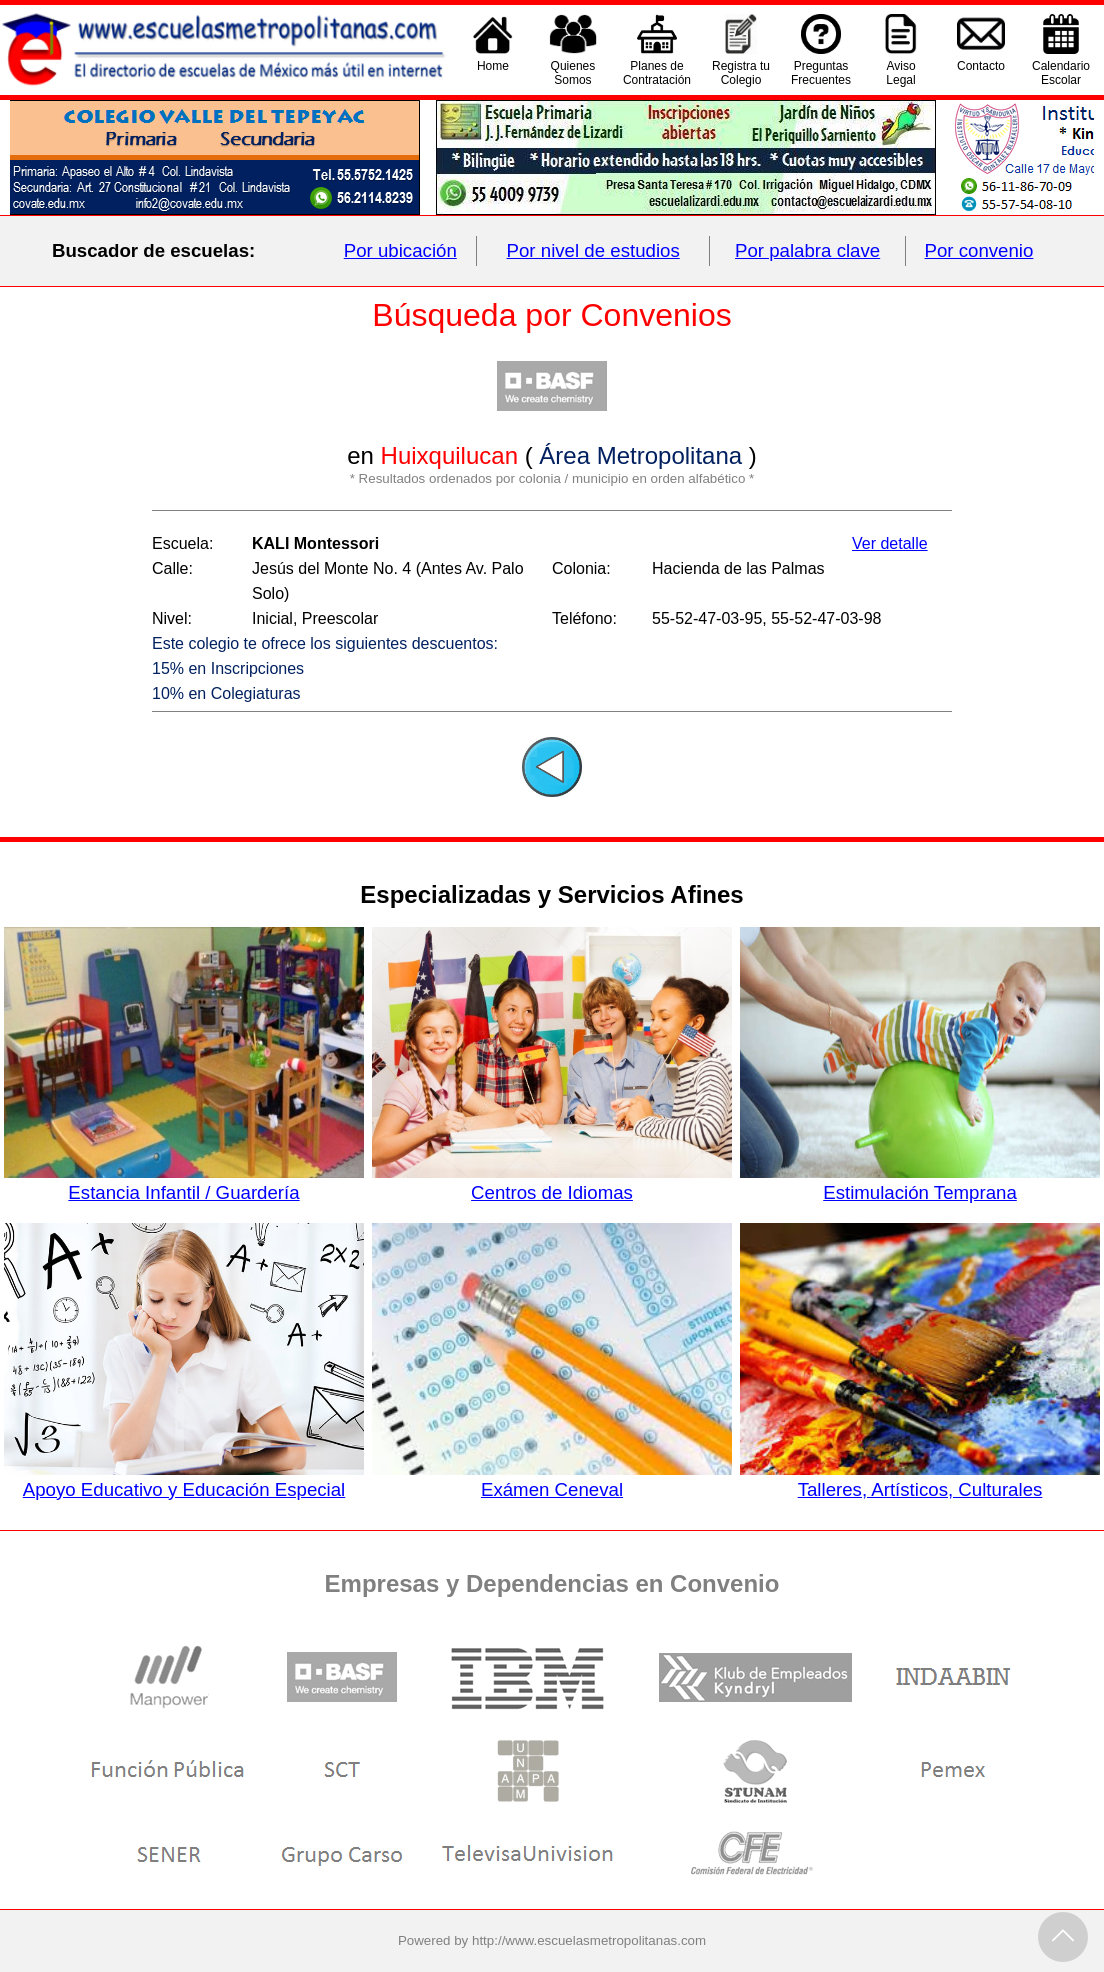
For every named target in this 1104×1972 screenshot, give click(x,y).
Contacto (981, 73)
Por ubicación (400, 250)
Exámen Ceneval (551, 1479)
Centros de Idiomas (551, 1182)
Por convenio (979, 250)
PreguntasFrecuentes (821, 73)
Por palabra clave (807, 250)
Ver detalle (890, 543)
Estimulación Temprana (919, 1182)
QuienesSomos (573, 73)
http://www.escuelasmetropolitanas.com (589, 1940)
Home (493, 73)
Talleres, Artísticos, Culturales (919, 1479)
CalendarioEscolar (1061, 73)
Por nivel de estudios (593, 250)
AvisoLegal (900, 73)
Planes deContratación (657, 73)
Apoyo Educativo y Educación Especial (183, 1479)
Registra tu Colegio (741, 73)
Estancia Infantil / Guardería (183, 1182)
